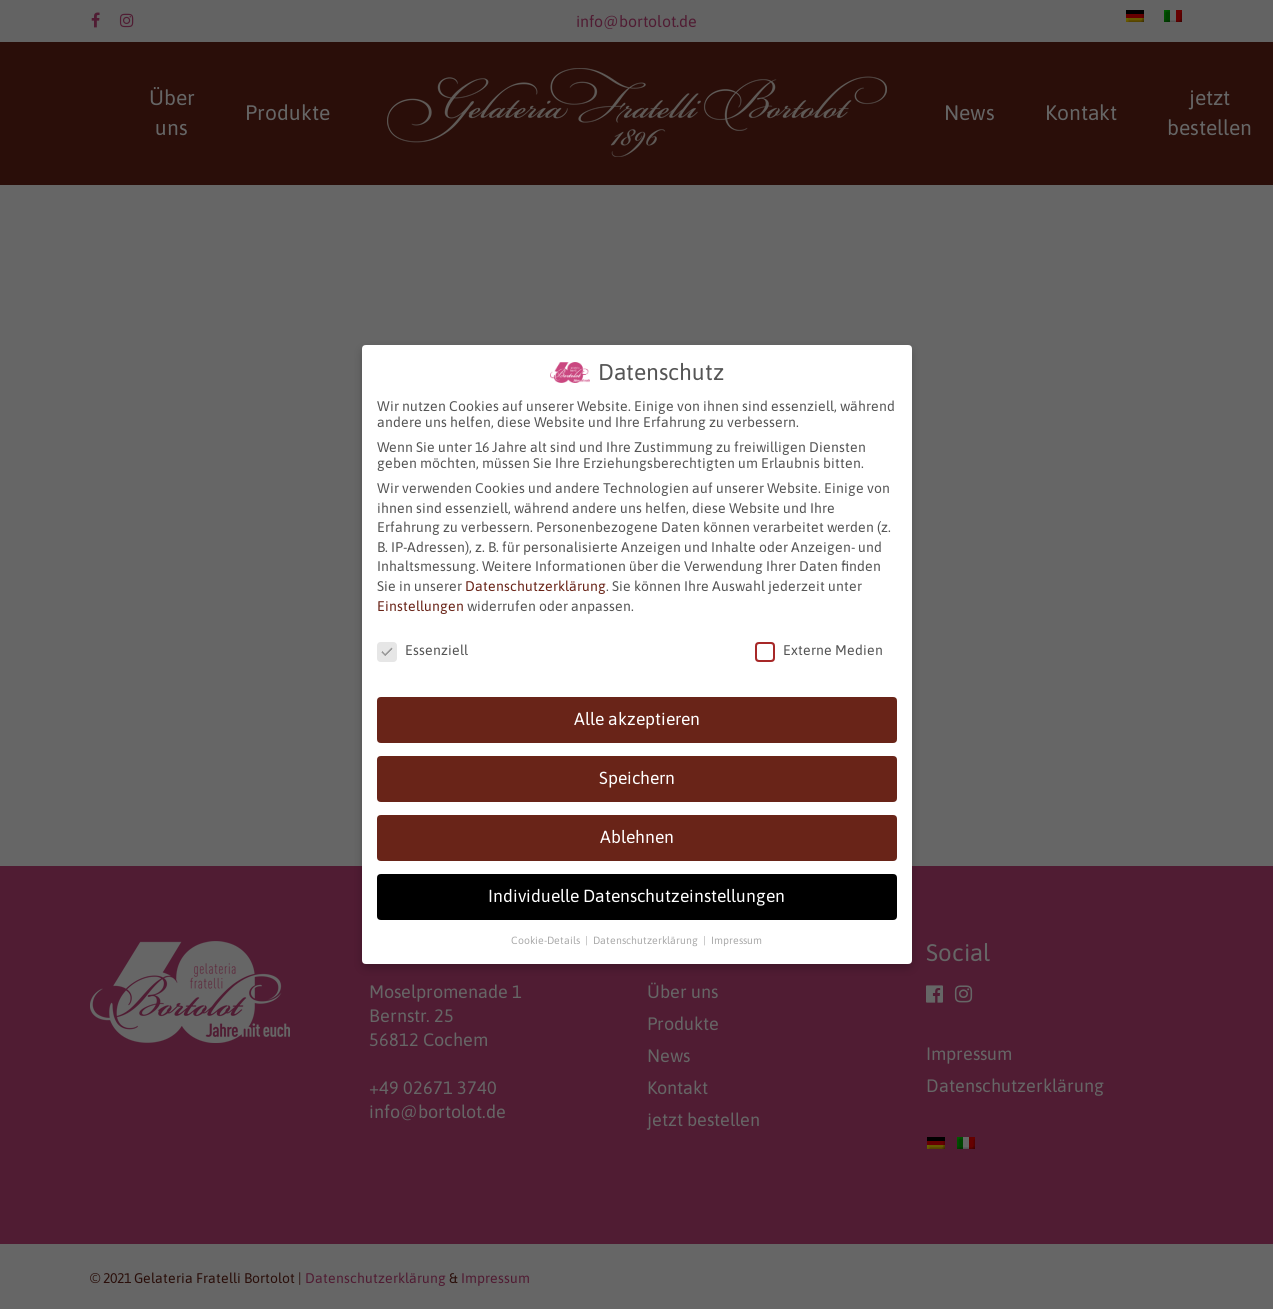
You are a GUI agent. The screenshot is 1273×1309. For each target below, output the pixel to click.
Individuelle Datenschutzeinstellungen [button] (636, 896)
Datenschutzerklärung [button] (647, 940)
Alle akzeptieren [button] (637, 719)
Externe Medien (819, 650)
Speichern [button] (637, 778)
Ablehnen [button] (637, 837)
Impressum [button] (736, 940)
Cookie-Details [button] (547, 940)
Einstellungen (420, 606)
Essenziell (422, 650)
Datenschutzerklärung (535, 586)
